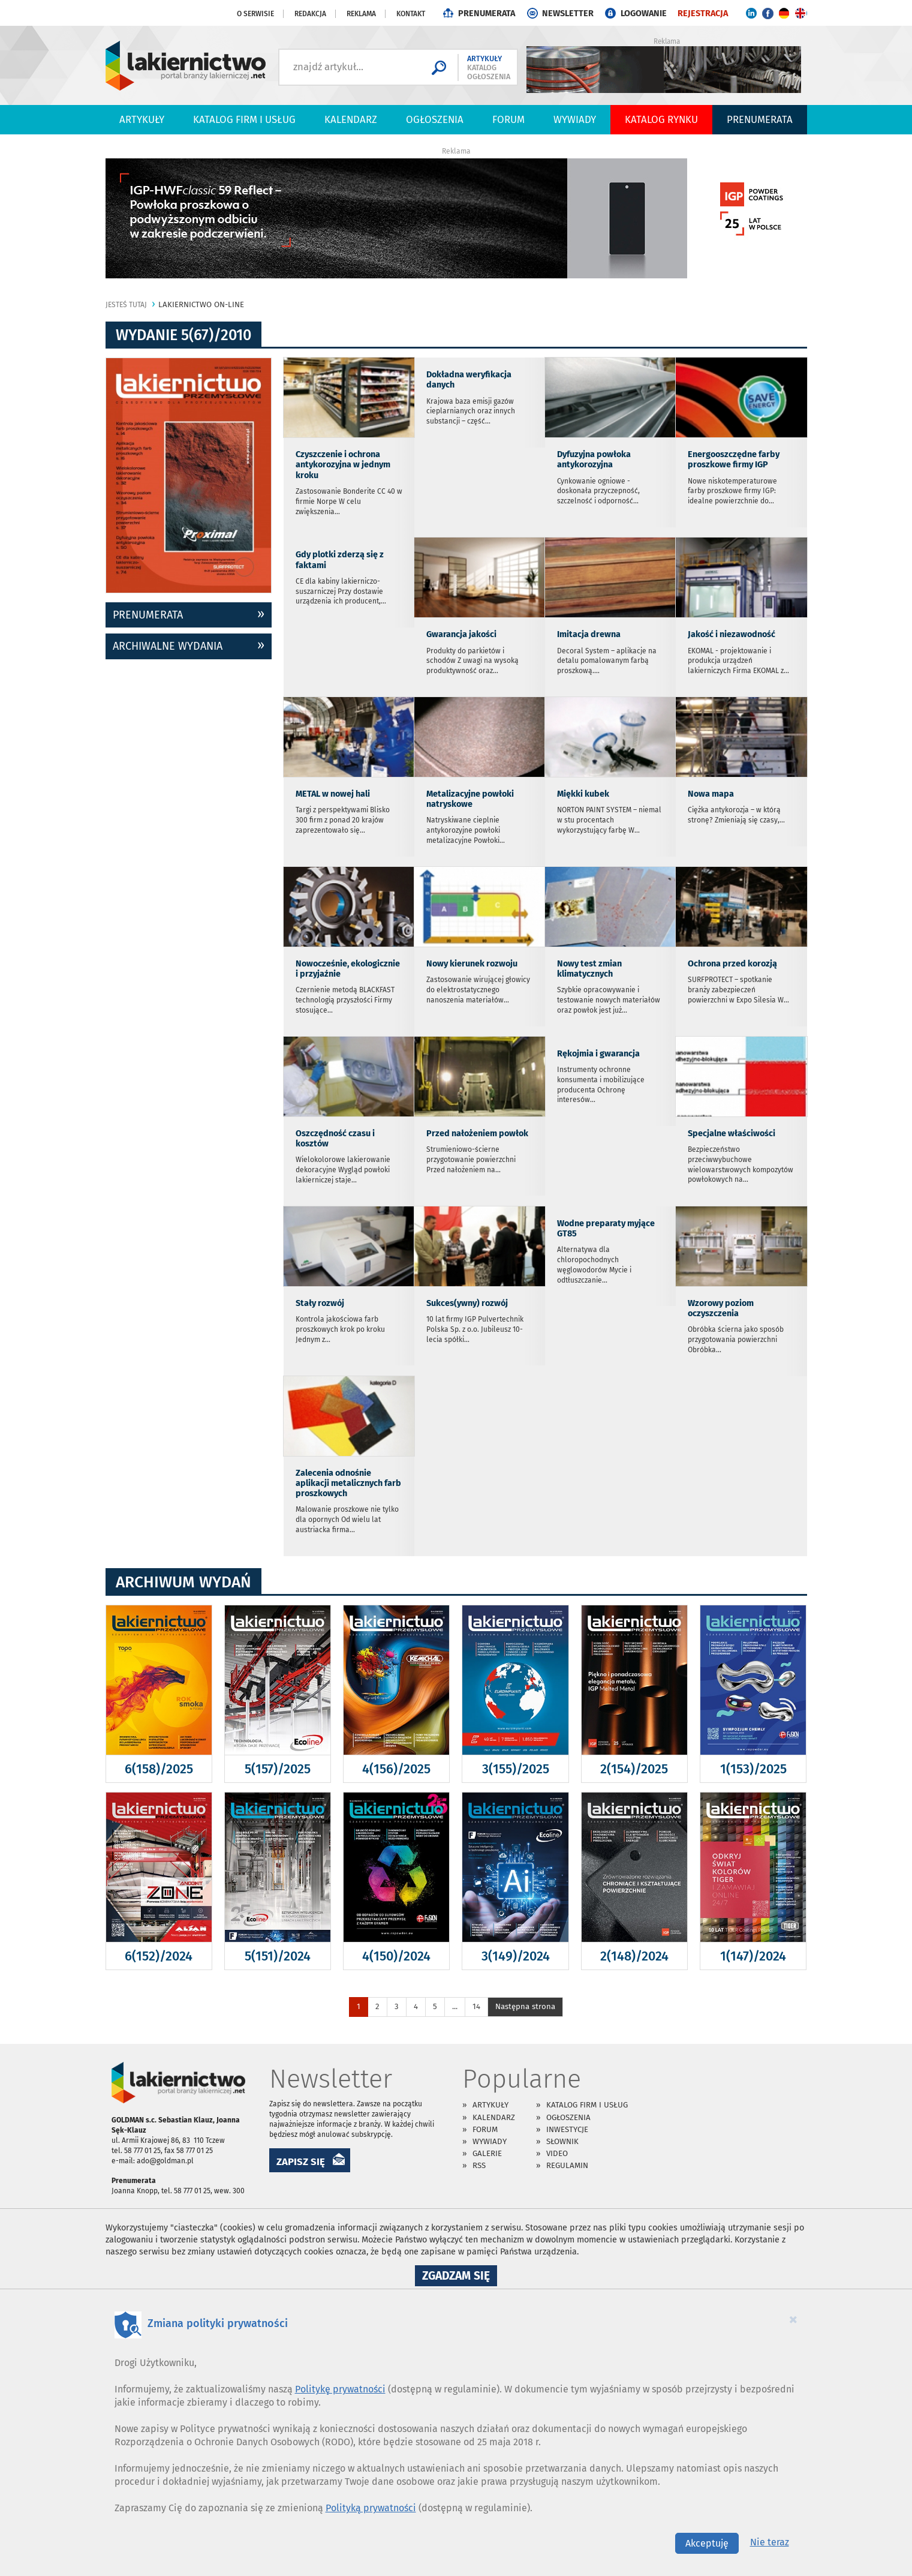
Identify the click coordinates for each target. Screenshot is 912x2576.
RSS (479, 2165)
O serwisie (255, 14)
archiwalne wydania (167, 646)
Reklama (361, 14)
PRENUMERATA (486, 13)
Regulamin (567, 2165)
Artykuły (141, 119)
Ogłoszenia (434, 119)
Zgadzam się (459, 2277)
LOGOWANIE (644, 13)
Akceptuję (707, 2543)
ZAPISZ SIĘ (300, 2161)
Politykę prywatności (340, 2389)
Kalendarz (350, 119)
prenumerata (148, 615)
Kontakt (410, 14)
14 (476, 2006)
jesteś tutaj (126, 305)
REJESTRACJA (703, 13)
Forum (508, 119)
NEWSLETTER (568, 13)
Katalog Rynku (661, 119)
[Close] (793, 2319)
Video (557, 2153)
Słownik (562, 2141)
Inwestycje (567, 2129)
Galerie (487, 2153)
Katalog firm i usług (244, 119)
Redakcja (310, 14)
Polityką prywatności (371, 2508)
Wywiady (574, 119)
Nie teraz (769, 2542)
